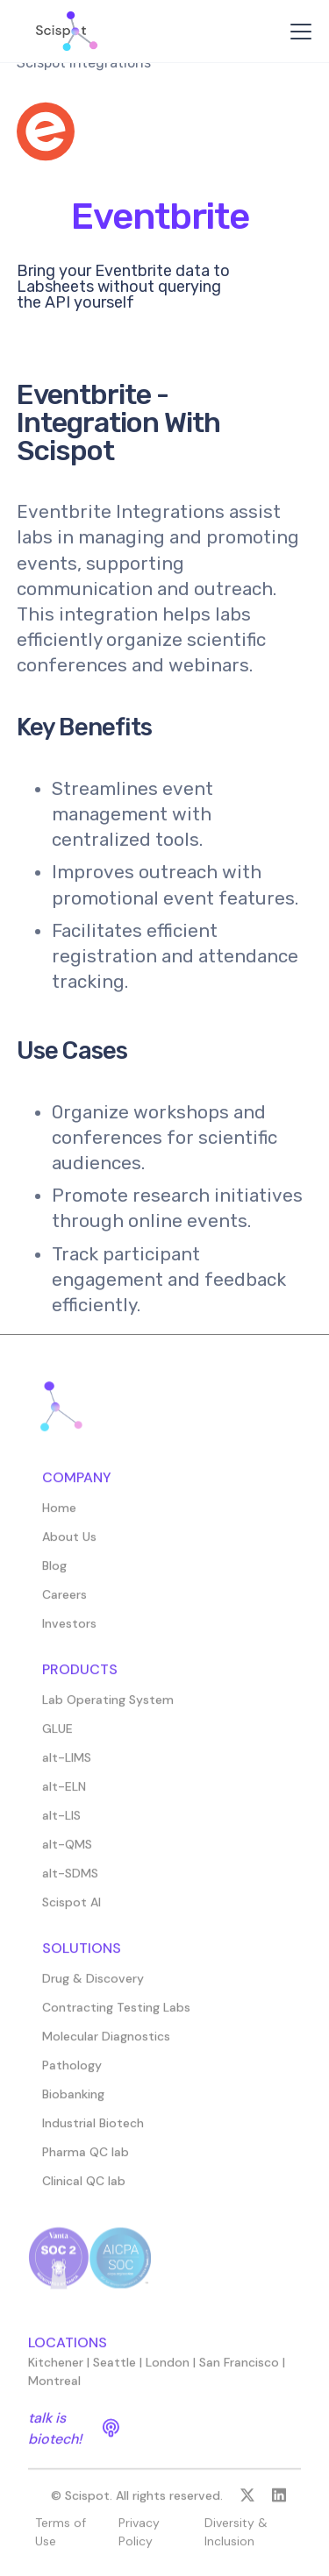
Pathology (72, 2073)
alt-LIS (61, 1823)
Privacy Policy (139, 2540)
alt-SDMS (70, 1881)
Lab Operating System (108, 1707)
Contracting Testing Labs (116, 2015)
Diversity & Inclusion (236, 2540)
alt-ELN (64, 1794)
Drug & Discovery (93, 1986)
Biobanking (73, 2102)
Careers (64, 1602)
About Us (69, 1544)
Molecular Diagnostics (106, 2044)
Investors (69, 1631)
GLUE (57, 1736)
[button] (297, 32)
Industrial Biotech (93, 2131)
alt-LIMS (66, 1765)
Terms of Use (60, 2540)
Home (59, 1515)
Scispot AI (71, 1910)
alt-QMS (67, 1852)
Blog (54, 1573)
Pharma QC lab (85, 2160)
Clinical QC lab (83, 2188)
